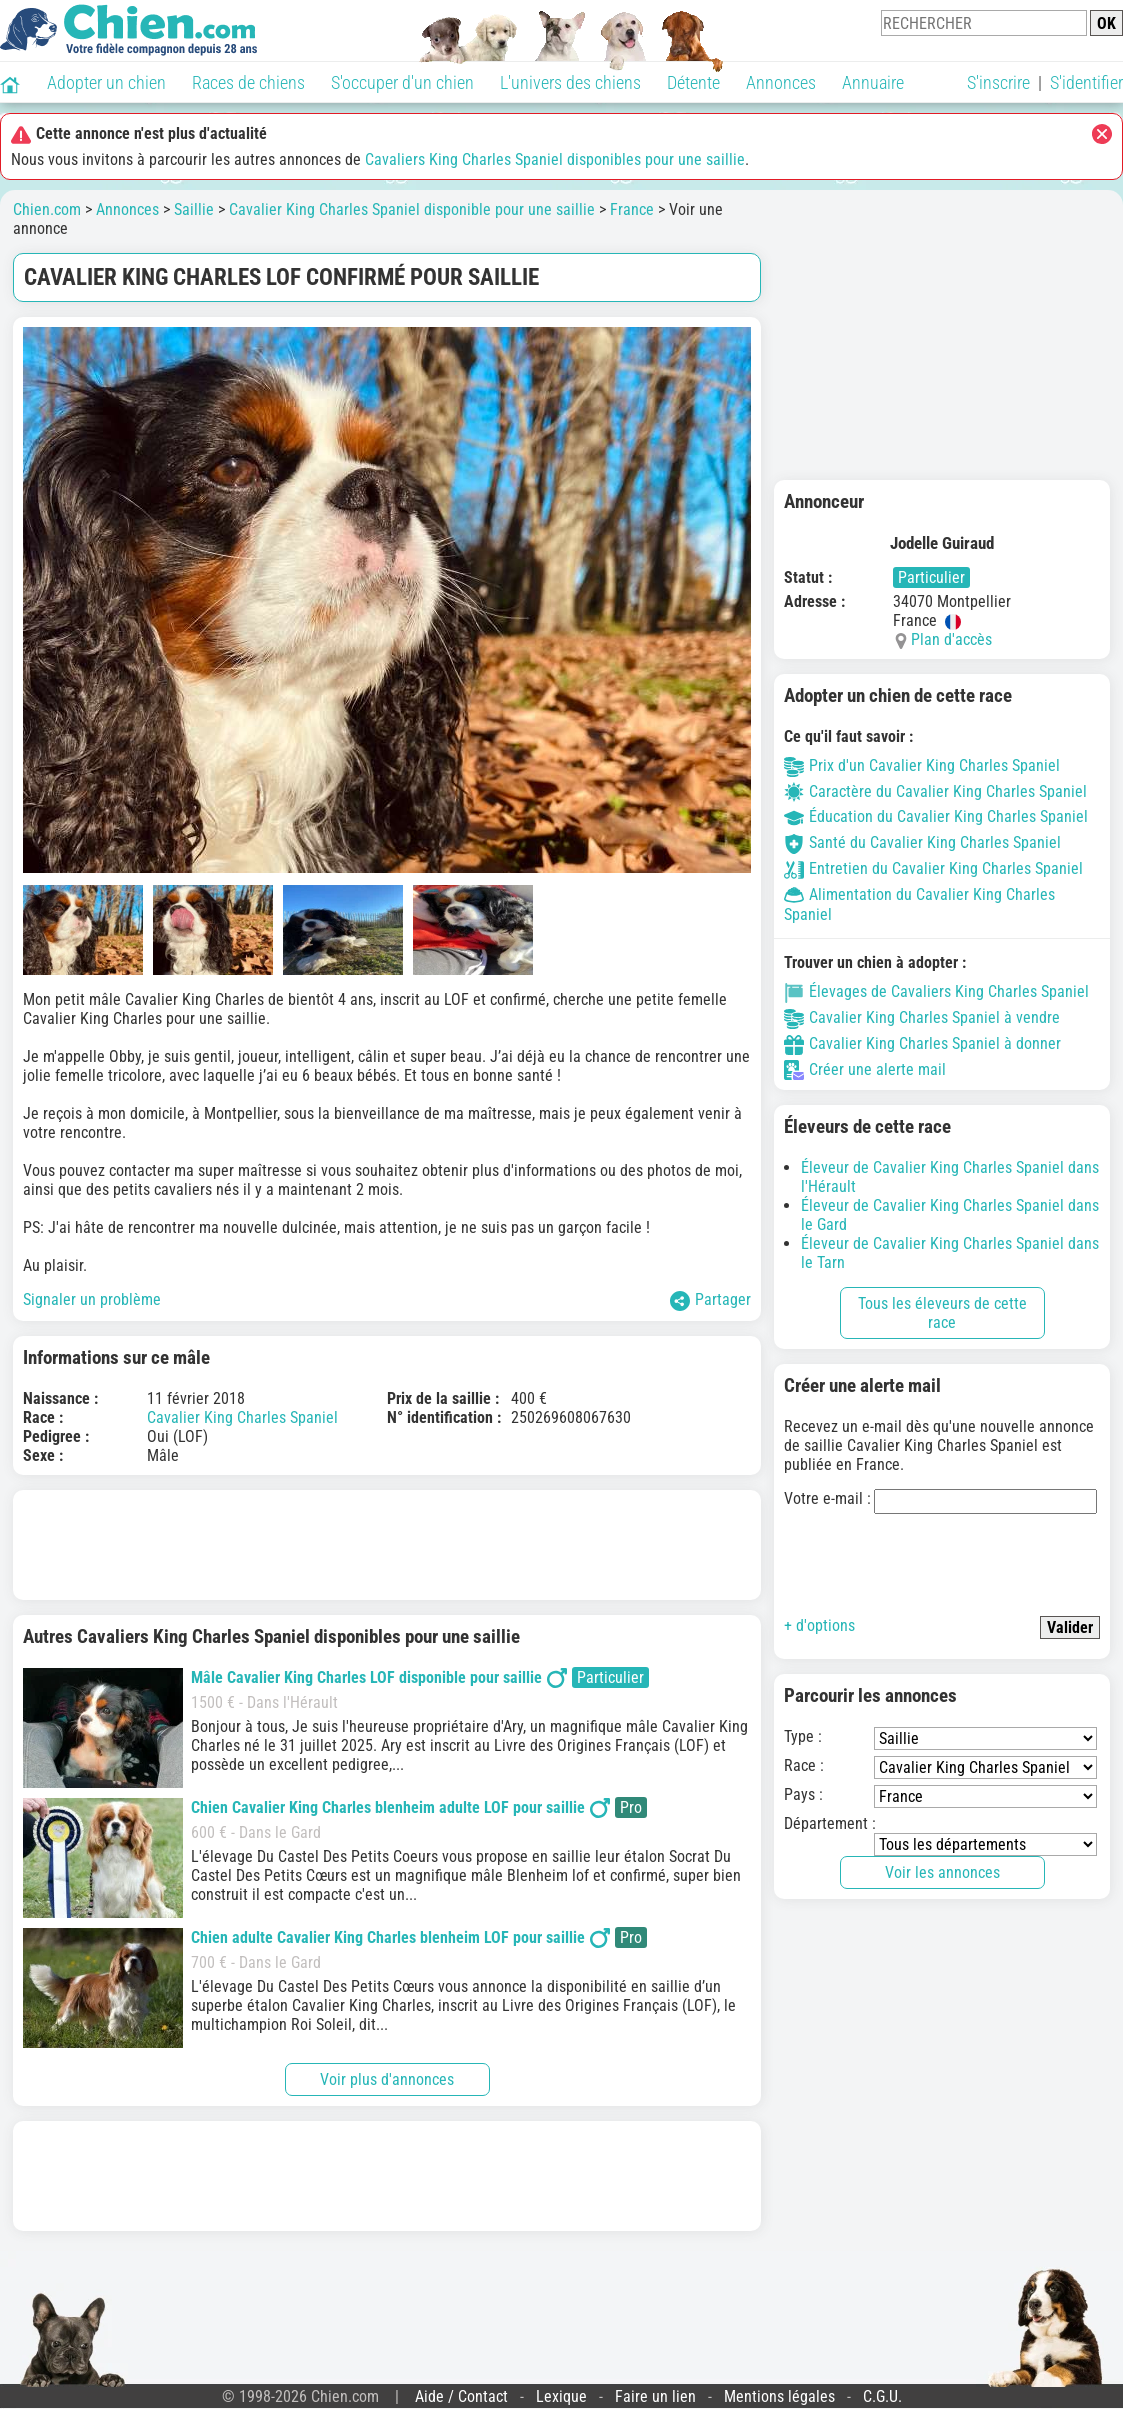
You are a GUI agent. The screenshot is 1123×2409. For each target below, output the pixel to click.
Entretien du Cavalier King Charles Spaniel (933, 868)
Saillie (194, 209)
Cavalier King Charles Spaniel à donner (922, 1043)
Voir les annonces (942, 1872)
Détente (693, 82)
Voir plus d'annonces (387, 2079)
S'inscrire (998, 82)
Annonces (781, 82)
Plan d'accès (951, 639)
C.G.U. (882, 2396)
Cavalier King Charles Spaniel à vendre (922, 1017)
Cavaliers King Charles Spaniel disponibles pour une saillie (555, 159)
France (632, 209)
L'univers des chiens (570, 82)
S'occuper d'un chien (402, 82)
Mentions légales (779, 2396)
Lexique (561, 2396)
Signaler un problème (92, 1299)
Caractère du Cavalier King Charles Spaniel (935, 791)
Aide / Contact (461, 2396)
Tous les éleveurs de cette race (942, 1313)
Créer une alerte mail (865, 1069)
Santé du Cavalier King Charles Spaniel (922, 842)
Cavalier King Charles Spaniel (242, 1417)
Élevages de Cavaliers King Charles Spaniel (936, 991)
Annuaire (873, 82)
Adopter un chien (106, 82)
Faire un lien (655, 2396)
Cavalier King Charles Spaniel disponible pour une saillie (412, 209)
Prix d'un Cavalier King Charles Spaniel (922, 765)
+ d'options (819, 1625)
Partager (710, 1300)
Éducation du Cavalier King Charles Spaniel (936, 816)
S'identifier (1086, 82)
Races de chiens (248, 82)
